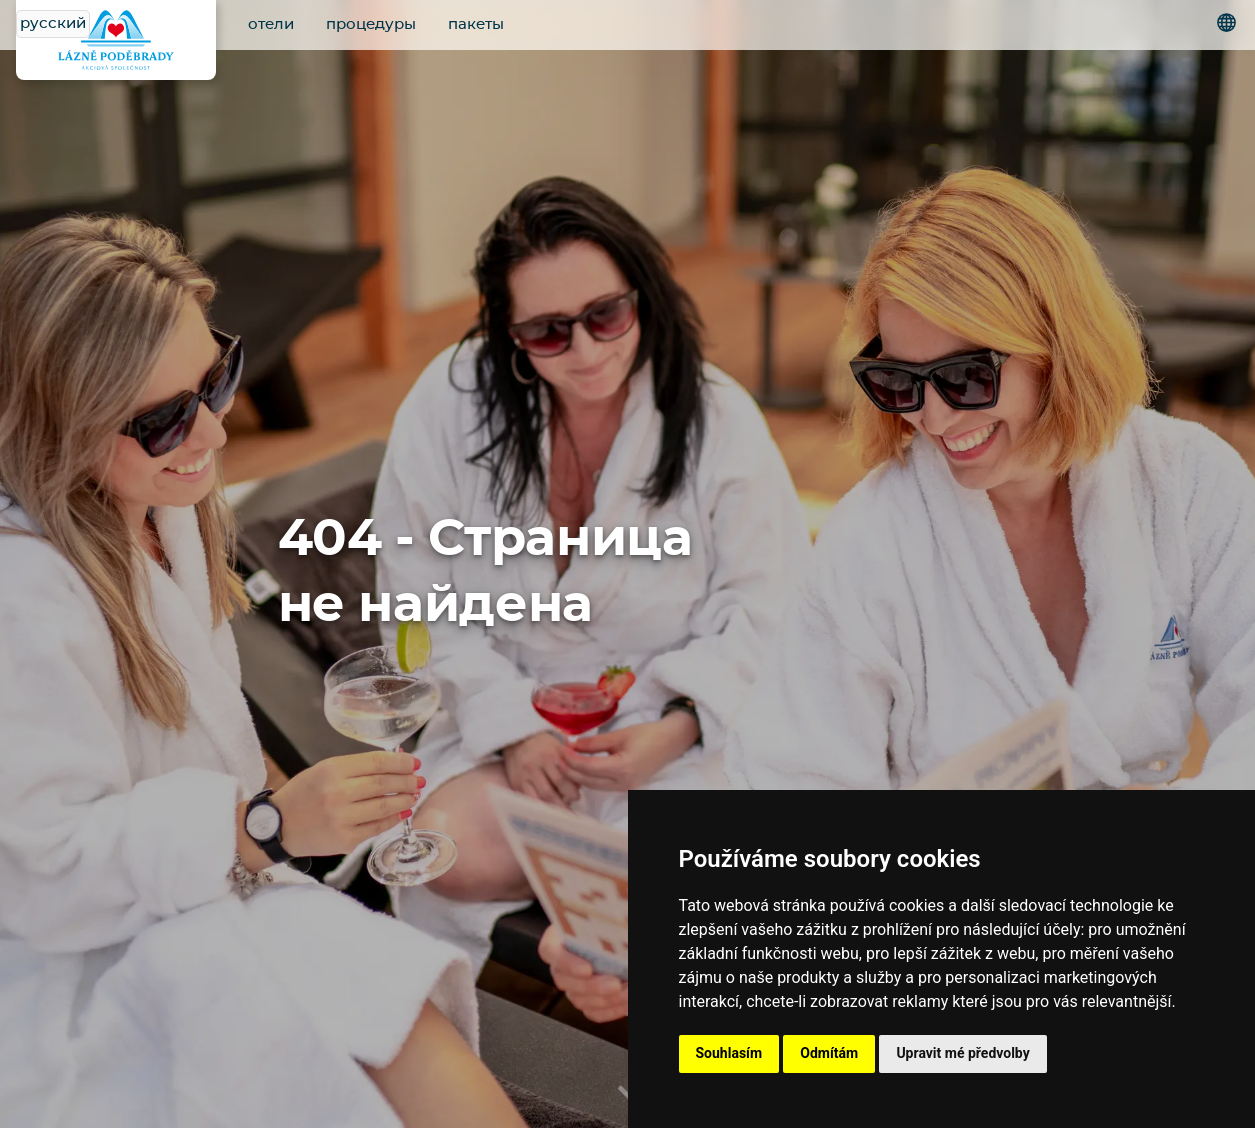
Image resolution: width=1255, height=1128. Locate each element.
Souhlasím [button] (729, 1053)
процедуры (371, 24)
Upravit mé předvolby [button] (962, 1053)
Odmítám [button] (829, 1053)
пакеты (476, 24)
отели (271, 24)
